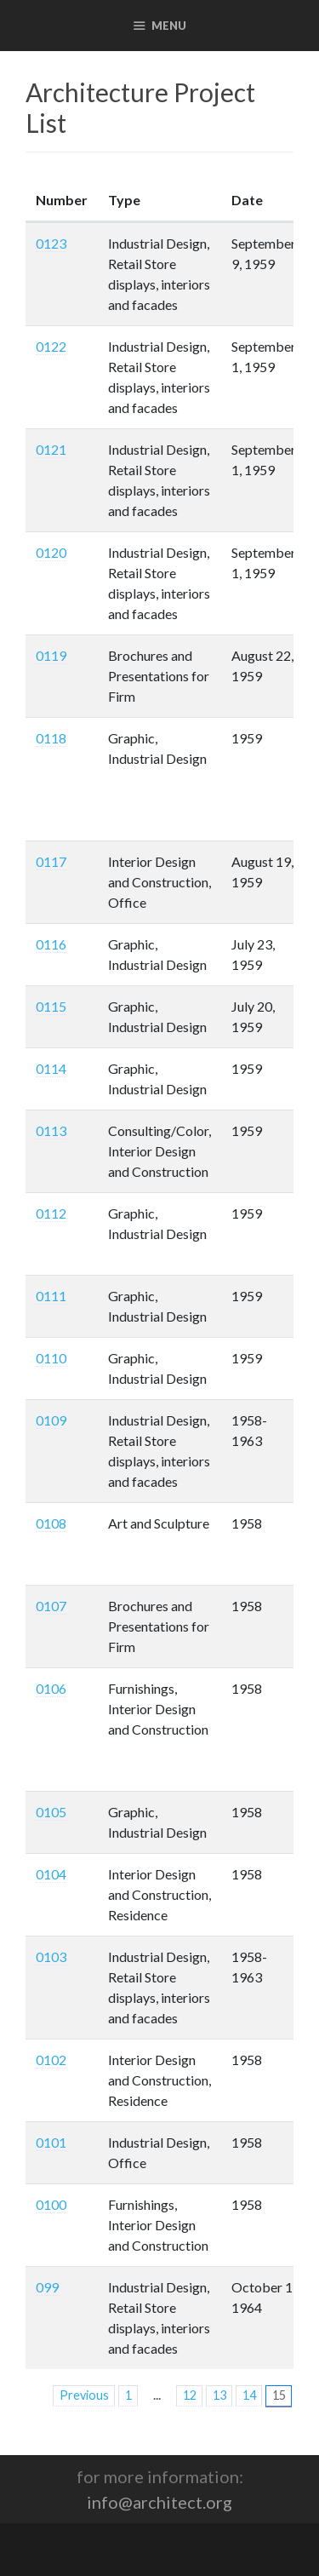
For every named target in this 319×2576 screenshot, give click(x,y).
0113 (51, 1130)
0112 (51, 1213)
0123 (51, 243)
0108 (51, 1523)
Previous (84, 2395)
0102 (51, 2059)
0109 (51, 1420)
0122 (51, 346)
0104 (51, 1874)
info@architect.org (159, 2502)
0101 (51, 2142)
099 (47, 2287)
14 (249, 2395)
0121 (51, 449)
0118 (51, 738)
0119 (51, 655)
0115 (51, 1006)
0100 (51, 2204)
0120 (51, 552)
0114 (51, 1068)
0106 (51, 1688)
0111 (51, 1296)
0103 (51, 1956)
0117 (51, 861)
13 (219, 2395)
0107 (51, 1606)
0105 (51, 1812)
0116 (51, 944)
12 (190, 2395)
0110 (51, 1358)
